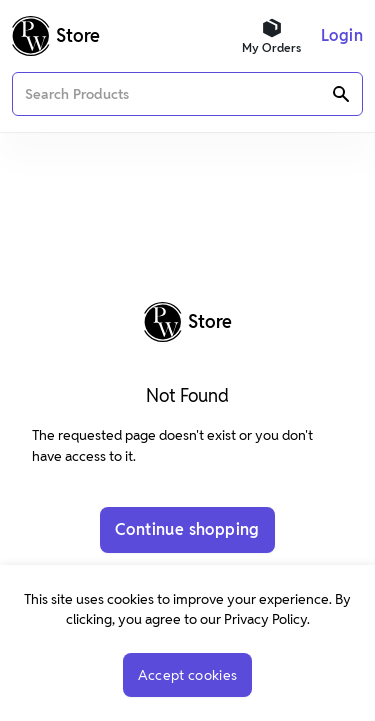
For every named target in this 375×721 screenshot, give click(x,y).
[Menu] (342, 36)
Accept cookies (188, 675)
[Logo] (56, 36)
